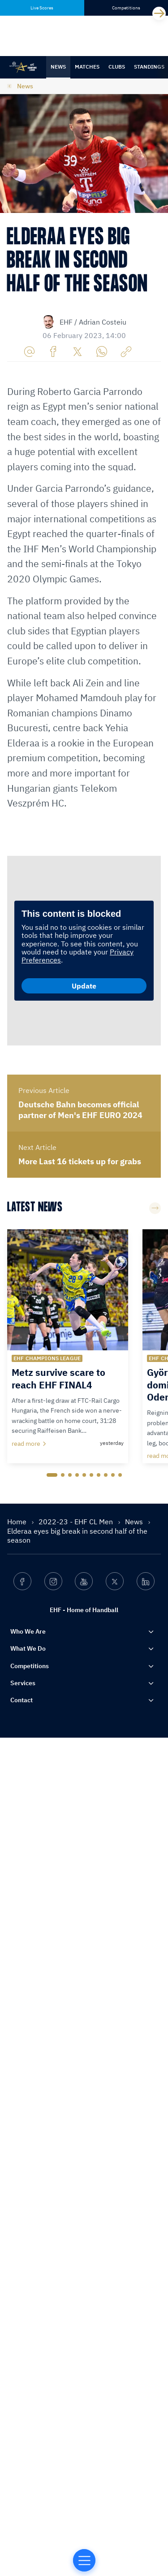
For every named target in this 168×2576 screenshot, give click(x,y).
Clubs (116, 66)
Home (17, 2480)
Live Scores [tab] (41, 8)
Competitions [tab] (126, 8)
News (58, 66)
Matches (87, 66)
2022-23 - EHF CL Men (77, 2480)
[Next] (159, 13)
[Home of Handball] (84, 2560)
